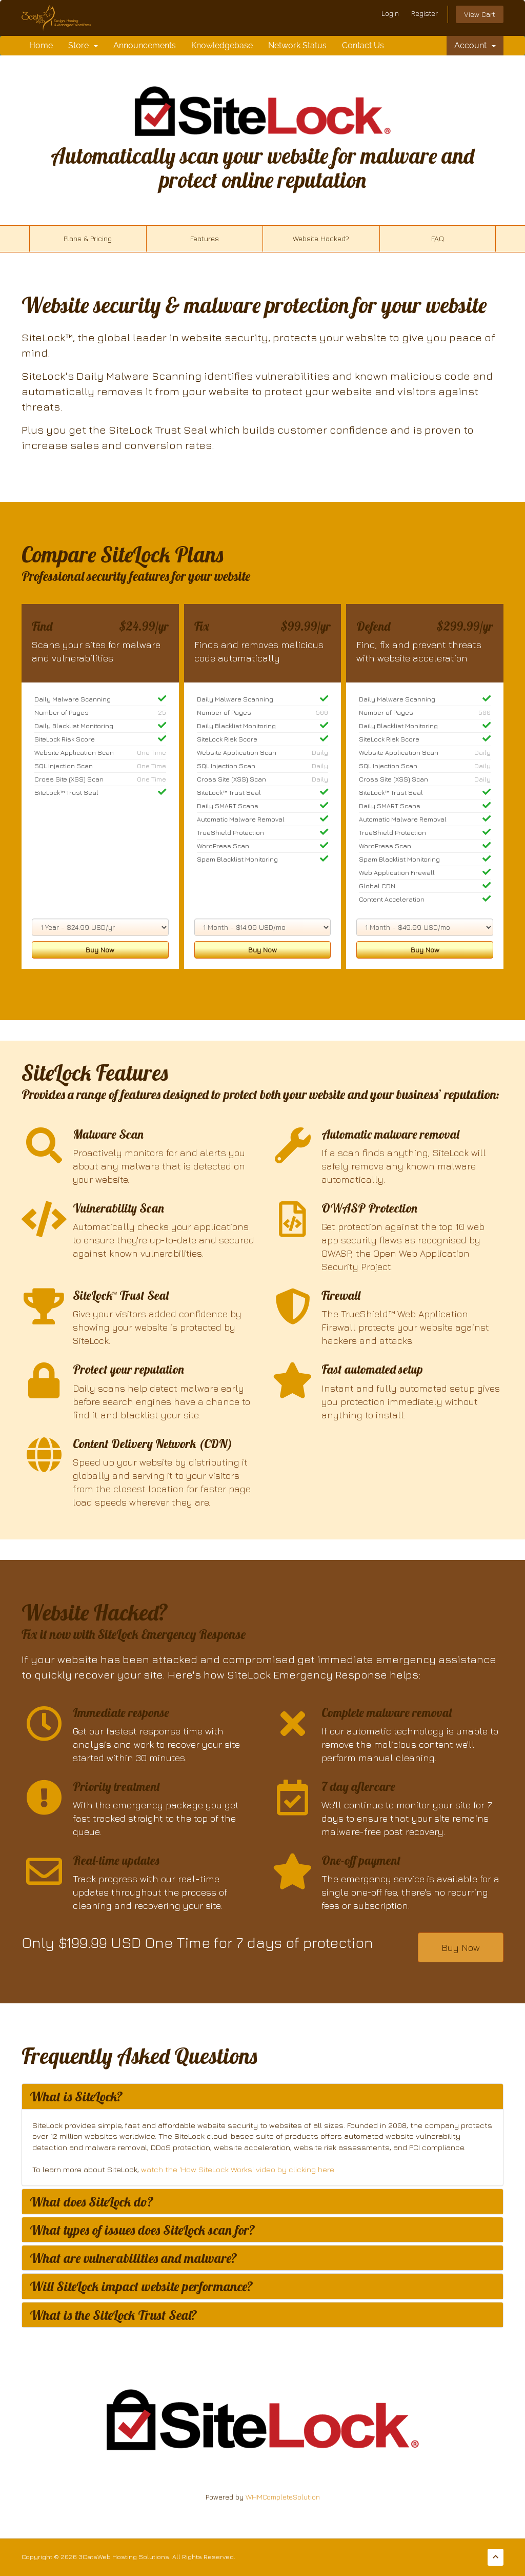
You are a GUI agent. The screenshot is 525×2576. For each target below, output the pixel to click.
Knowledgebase (222, 45)
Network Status (297, 45)
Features (204, 238)
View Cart (479, 14)
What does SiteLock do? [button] (92, 2201)
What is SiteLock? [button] (76, 2096)
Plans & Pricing (88, 238)
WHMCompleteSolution (283, 2496)
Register (424, 13)
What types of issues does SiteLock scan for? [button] (142, 2229)
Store (83, 45)
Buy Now (100, 949)
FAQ (437, 238)
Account (475, 45)
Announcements (144, 45)
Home (41, 45)
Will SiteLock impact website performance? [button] (141, 2286)
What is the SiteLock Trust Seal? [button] (113, 2315)
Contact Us (363, 45)
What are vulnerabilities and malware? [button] (133, 2258)
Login (390, 13)
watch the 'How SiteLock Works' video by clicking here (237, 2169)
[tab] (262, 2096)
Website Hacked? (321, 238)
